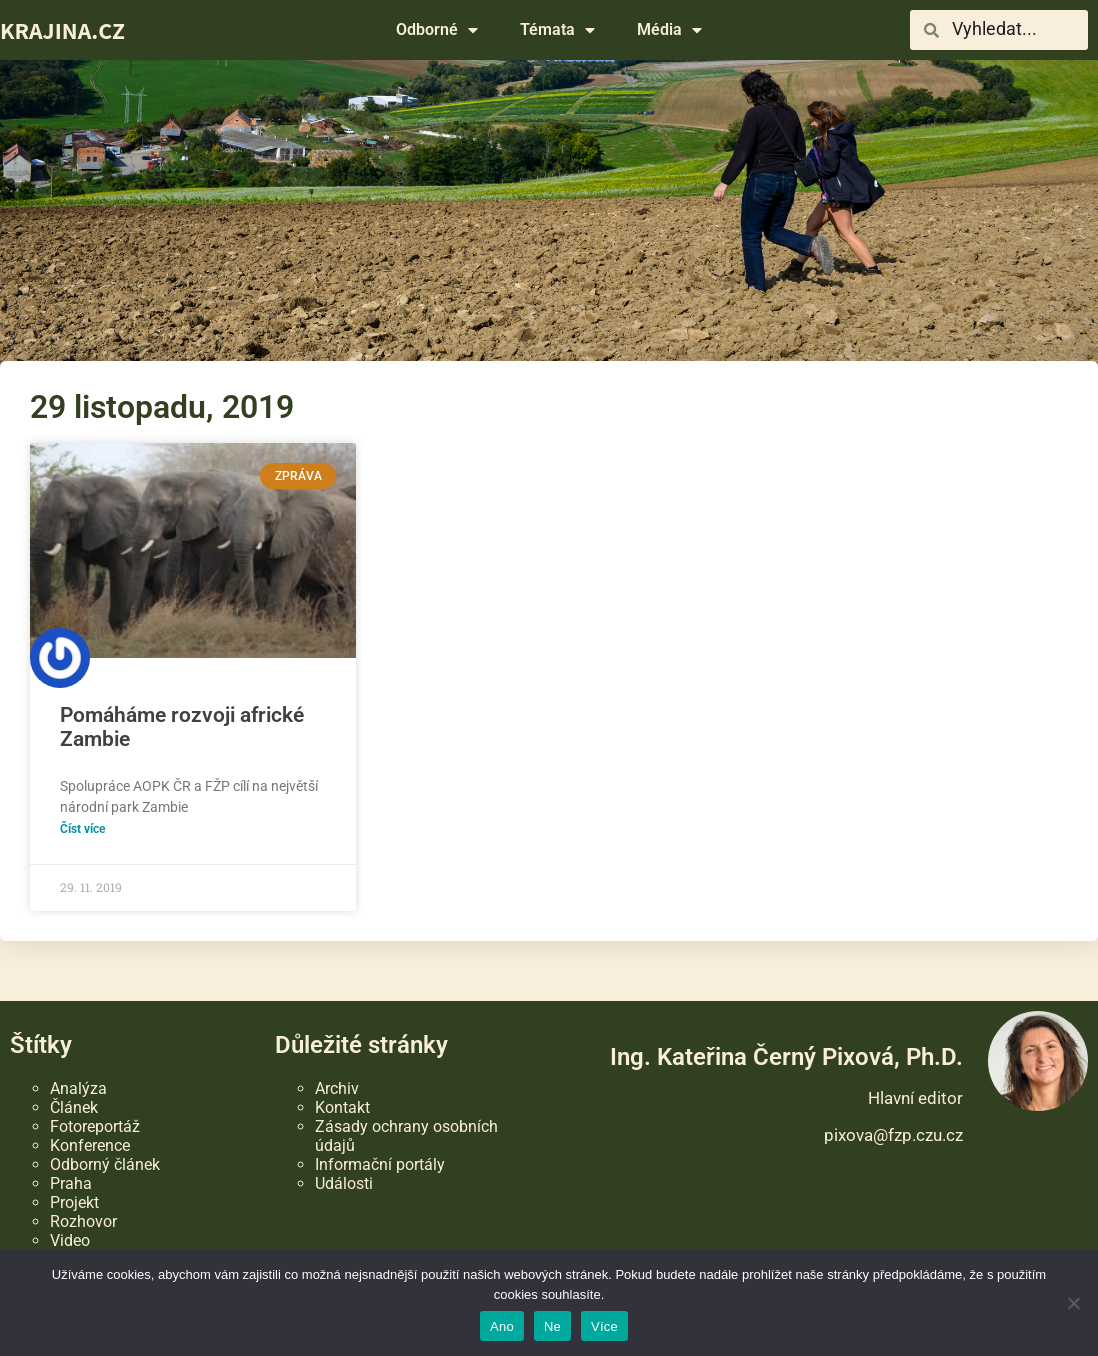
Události (344, 1183)
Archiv (337, 1088)
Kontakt (342, 1107)
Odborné (437, 30)
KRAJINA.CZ (62, 30)
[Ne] (1073, 1303)
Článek (74, 1107)
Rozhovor (83, 1221)
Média (669, 30)
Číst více (82, 828)
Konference (90, 1145)
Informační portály (380, 1164)
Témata (557, 30)
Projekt (74, 1202)
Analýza (78, 1088)
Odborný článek (105, 1164)
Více (604, 1326)
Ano (502, 1326)
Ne (552, 1326)
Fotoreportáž (95, 1126)
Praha (71, 1183)
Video (70, 1240)
